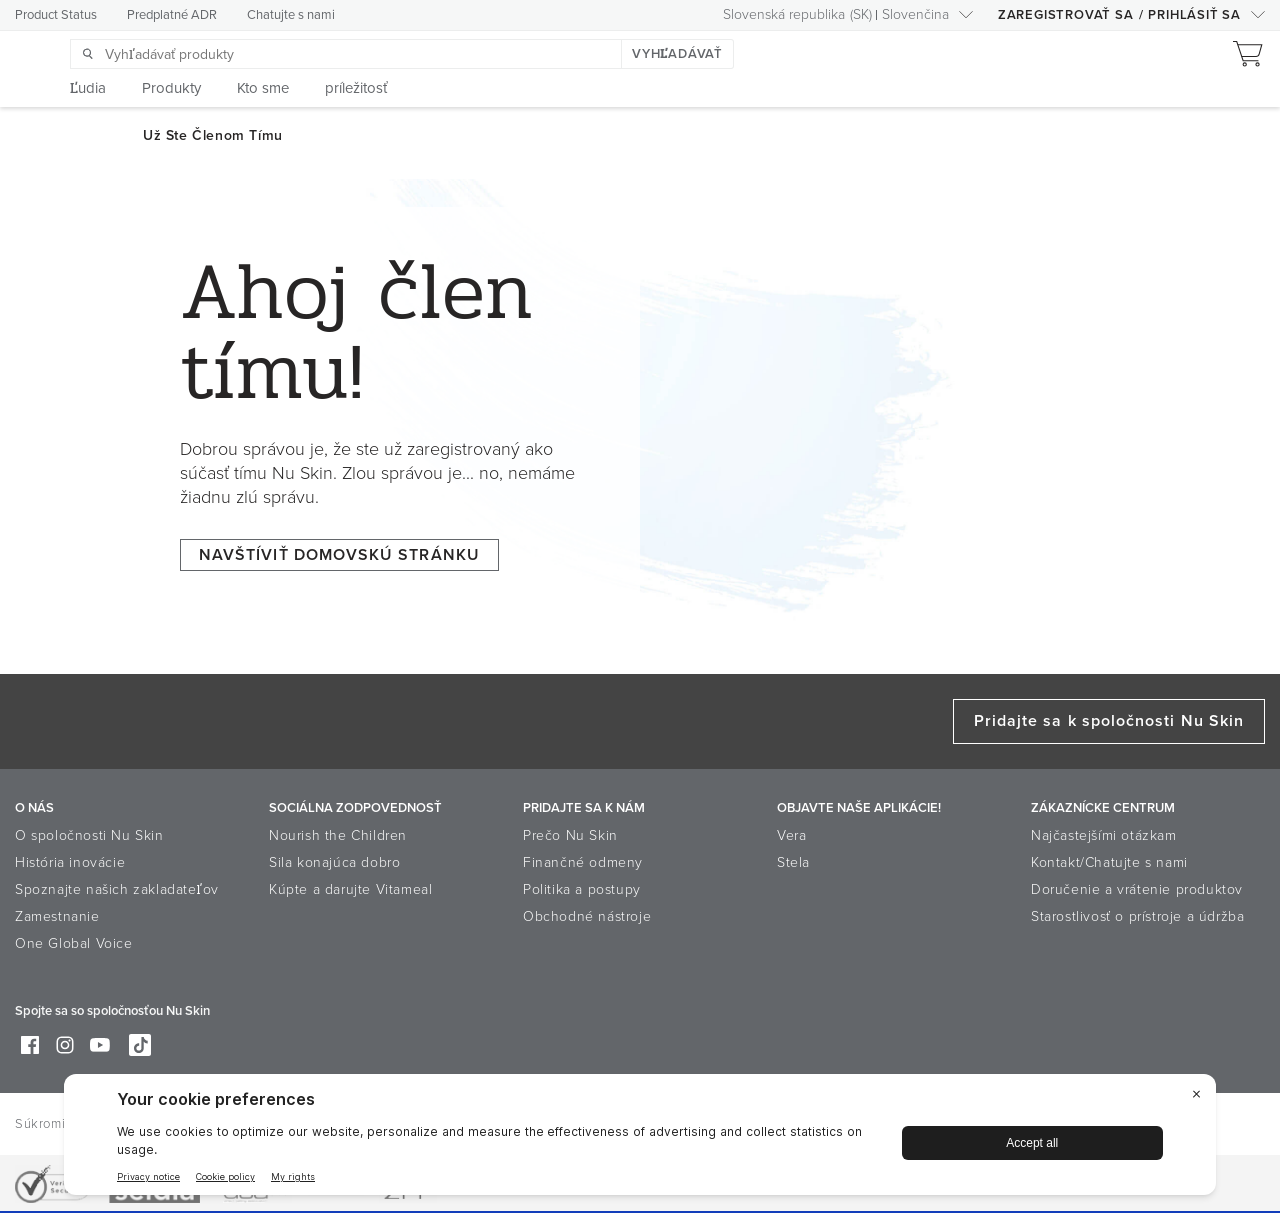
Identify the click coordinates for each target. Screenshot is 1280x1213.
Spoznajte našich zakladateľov (117, 889)
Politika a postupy (582, 889)
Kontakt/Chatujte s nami (1109, 862)
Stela (793, 862)
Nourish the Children (338, 835)
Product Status (56, 15)
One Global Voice (74, 943)
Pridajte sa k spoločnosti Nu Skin (1109, 721)
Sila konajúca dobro (334, 862)
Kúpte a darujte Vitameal (350, 889)
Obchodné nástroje (587, 916)
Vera (791, 835)
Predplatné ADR (172, 15)
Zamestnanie (57, 916)
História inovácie (70, 862)
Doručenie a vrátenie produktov (1137, 889)
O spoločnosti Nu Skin (89, 835)
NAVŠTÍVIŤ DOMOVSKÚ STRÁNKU (339, 555)
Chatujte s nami (291, 15)
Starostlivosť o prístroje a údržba (1137, 916)
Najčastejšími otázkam (1104, 835)
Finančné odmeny (583, 862)
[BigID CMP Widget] (640, 1139)
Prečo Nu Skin (570, 835)
